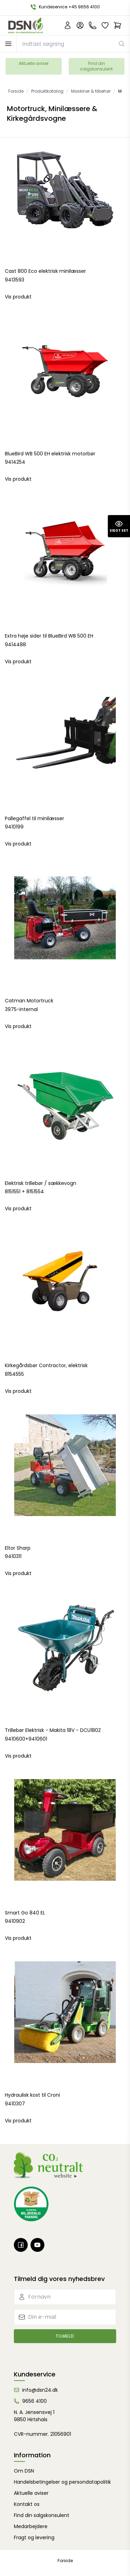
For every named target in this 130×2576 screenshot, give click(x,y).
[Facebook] (21, 2245)
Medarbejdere (30, 2526)
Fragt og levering (34, 2537)
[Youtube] (37, 2245)
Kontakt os (27, 2504)
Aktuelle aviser (34, 63)
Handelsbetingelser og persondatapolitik (62, 2481)
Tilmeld (64, 2336)
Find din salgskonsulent (96, 66)
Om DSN (24, 2470)
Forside (65, 2561)
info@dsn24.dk (40, 2389)
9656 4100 (34, 2401)
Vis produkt (18, 296)
